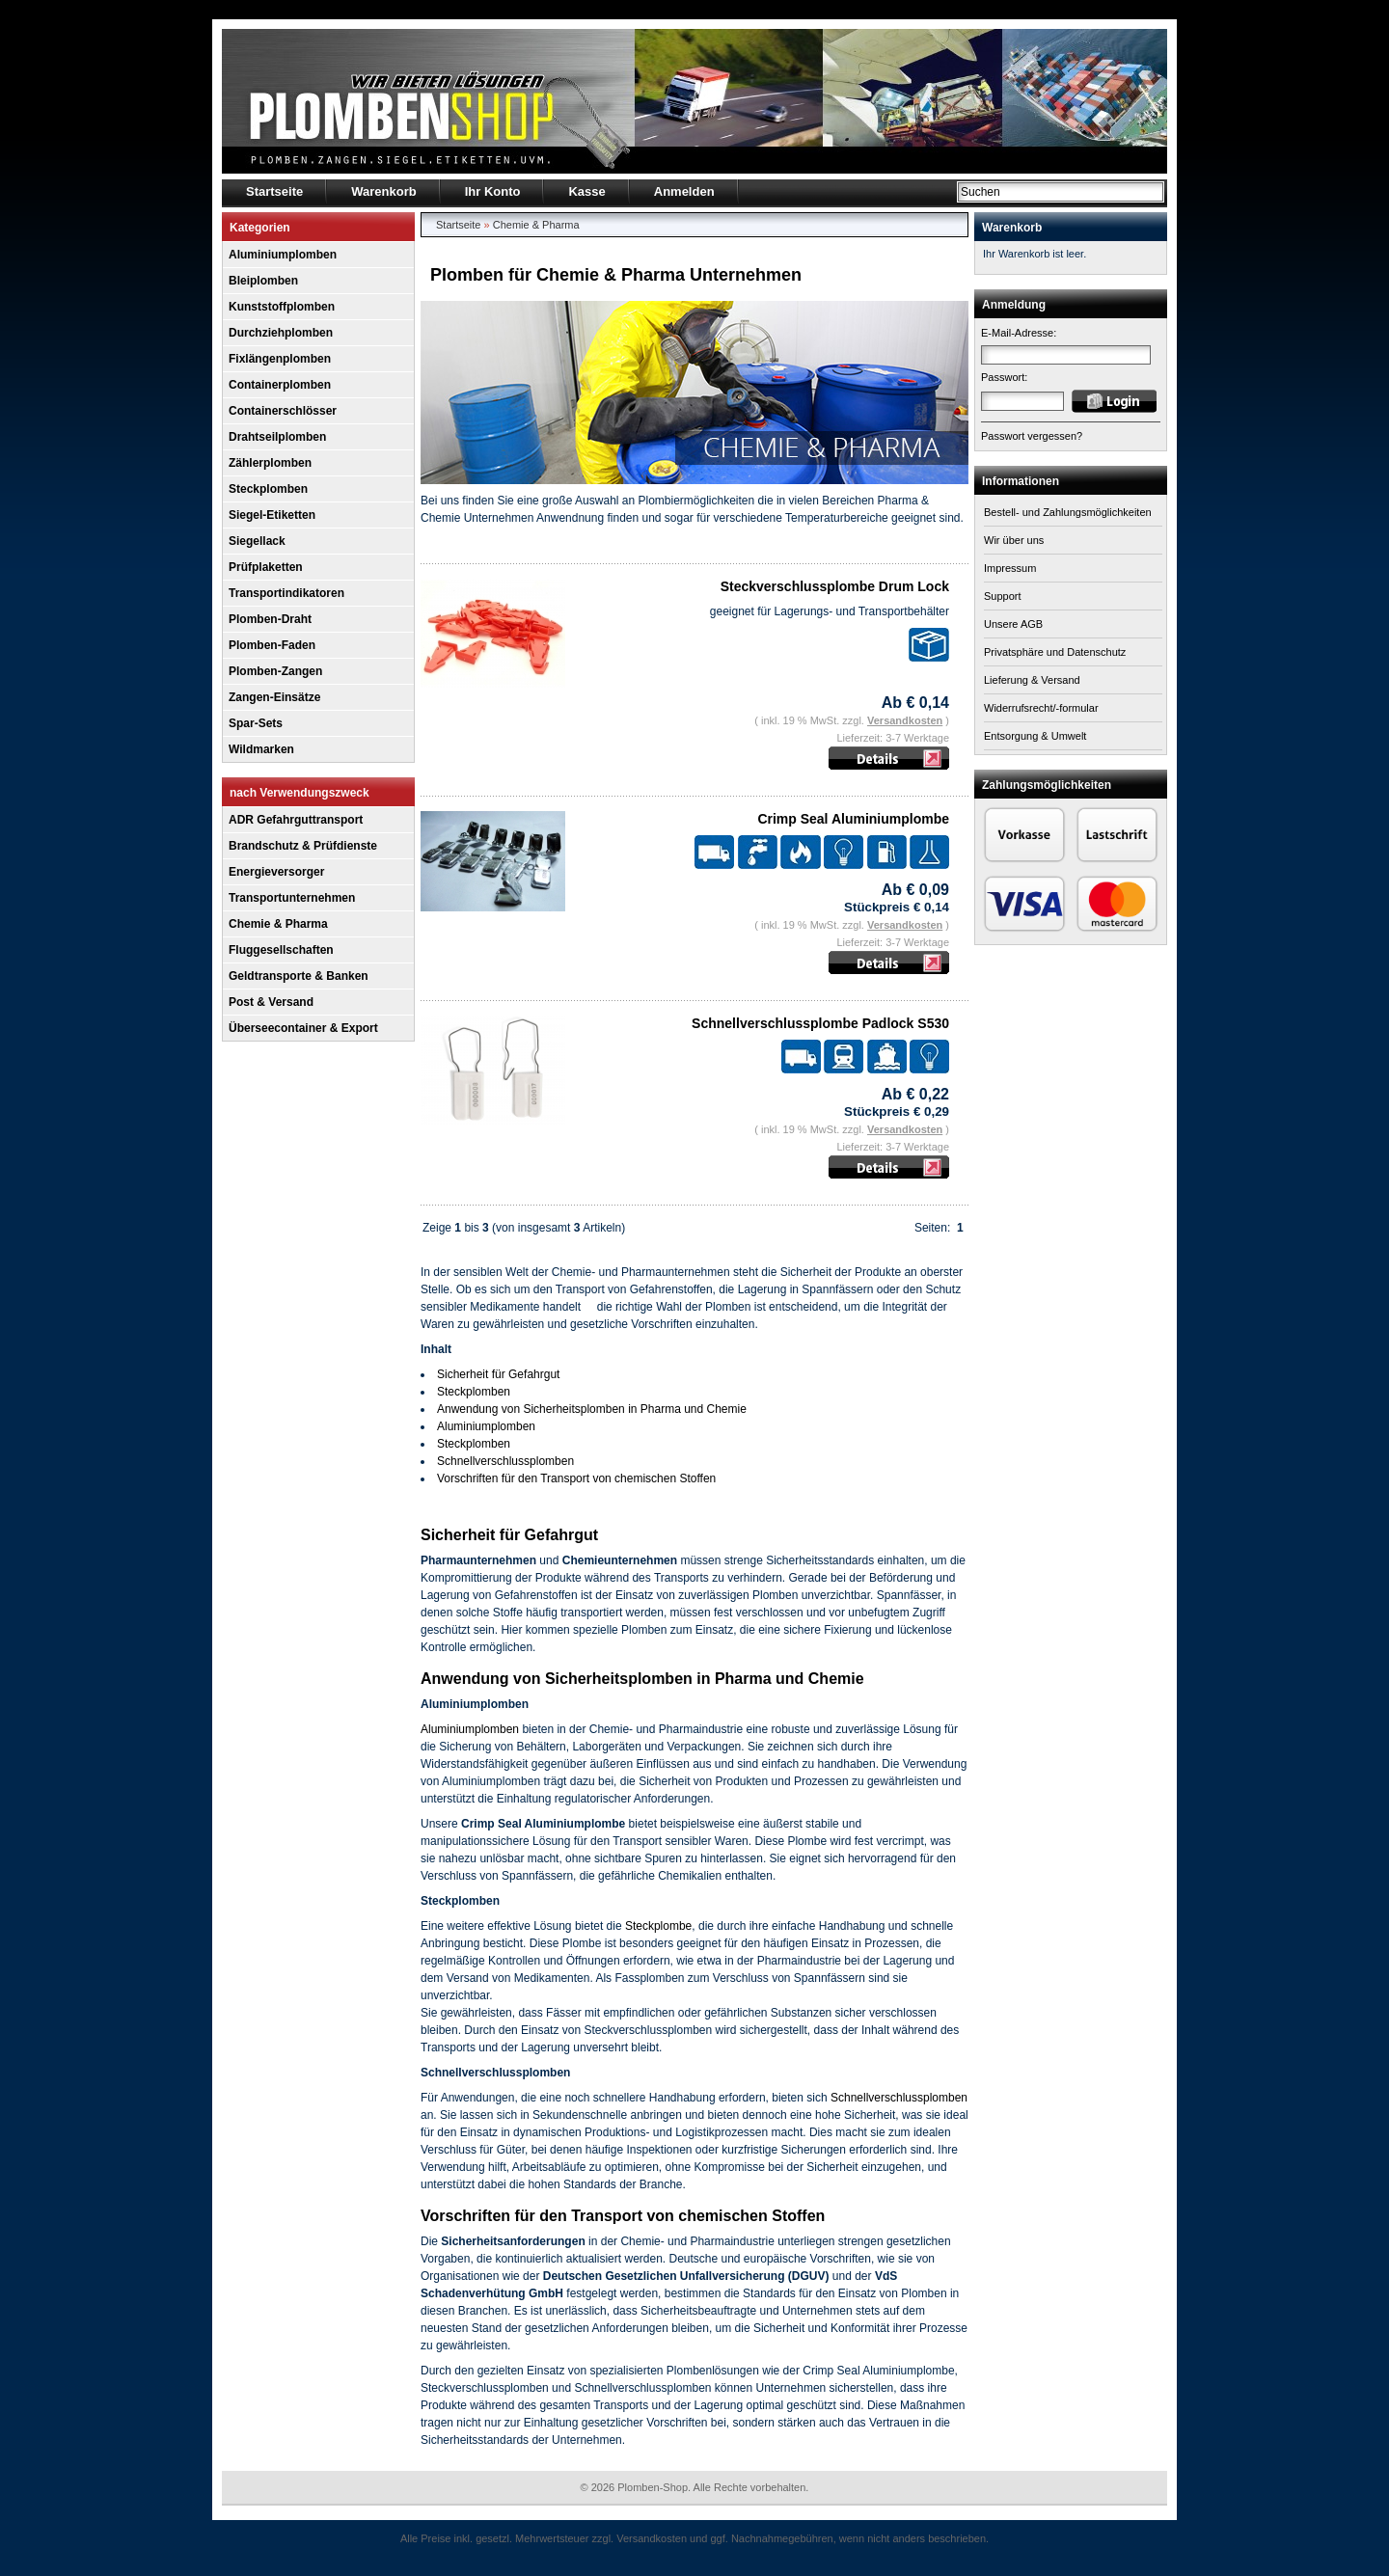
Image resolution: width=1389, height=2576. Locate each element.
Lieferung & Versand (1032, 680)
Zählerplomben (270, 463)
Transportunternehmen (292, 898)
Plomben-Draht (270, 619)
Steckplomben (268, 489)
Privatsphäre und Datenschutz (1055, 652)
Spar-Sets (256, 723)
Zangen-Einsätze (274, 697)
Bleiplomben (263, 280)
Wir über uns (1014, 540)
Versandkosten (904, 720)
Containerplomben (280, 385)
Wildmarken (261, 749)
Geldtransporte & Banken (298, 976)
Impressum (1010, 568)
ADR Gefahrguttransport (296, 820)
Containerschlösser (283, 411)
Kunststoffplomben (282, 306)
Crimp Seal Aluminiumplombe (853, 819)
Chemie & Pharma (278, 924)
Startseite (458, 224)
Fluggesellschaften (281, 950)
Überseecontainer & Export (303, 1028)
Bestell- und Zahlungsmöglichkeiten (1068, 512)
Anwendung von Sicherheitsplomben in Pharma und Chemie (592, 1409)
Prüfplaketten (266, 567)
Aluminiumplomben (283, 254)
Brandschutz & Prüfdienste (303, 846)
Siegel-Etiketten (272, 515)
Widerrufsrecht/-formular (1041, 708)
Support (1002, 596)
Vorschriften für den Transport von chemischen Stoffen (576, 1478)
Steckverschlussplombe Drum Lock (835, 586)
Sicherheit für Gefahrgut (498, 1374)
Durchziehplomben (281, 332)
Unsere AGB (1013, 624)
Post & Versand (271, 1002)
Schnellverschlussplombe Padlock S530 (820, 1023)
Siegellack (257, 541)
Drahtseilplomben (277, 437)
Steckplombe (658, 1926)
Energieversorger (276, 872)
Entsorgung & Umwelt (1035, 736)
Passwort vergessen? (1031, 436)
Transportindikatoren (286, 593)
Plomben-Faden (272, 645)
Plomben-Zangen (275, 671)
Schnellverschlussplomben (505, 1461)
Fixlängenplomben (280, 359)
